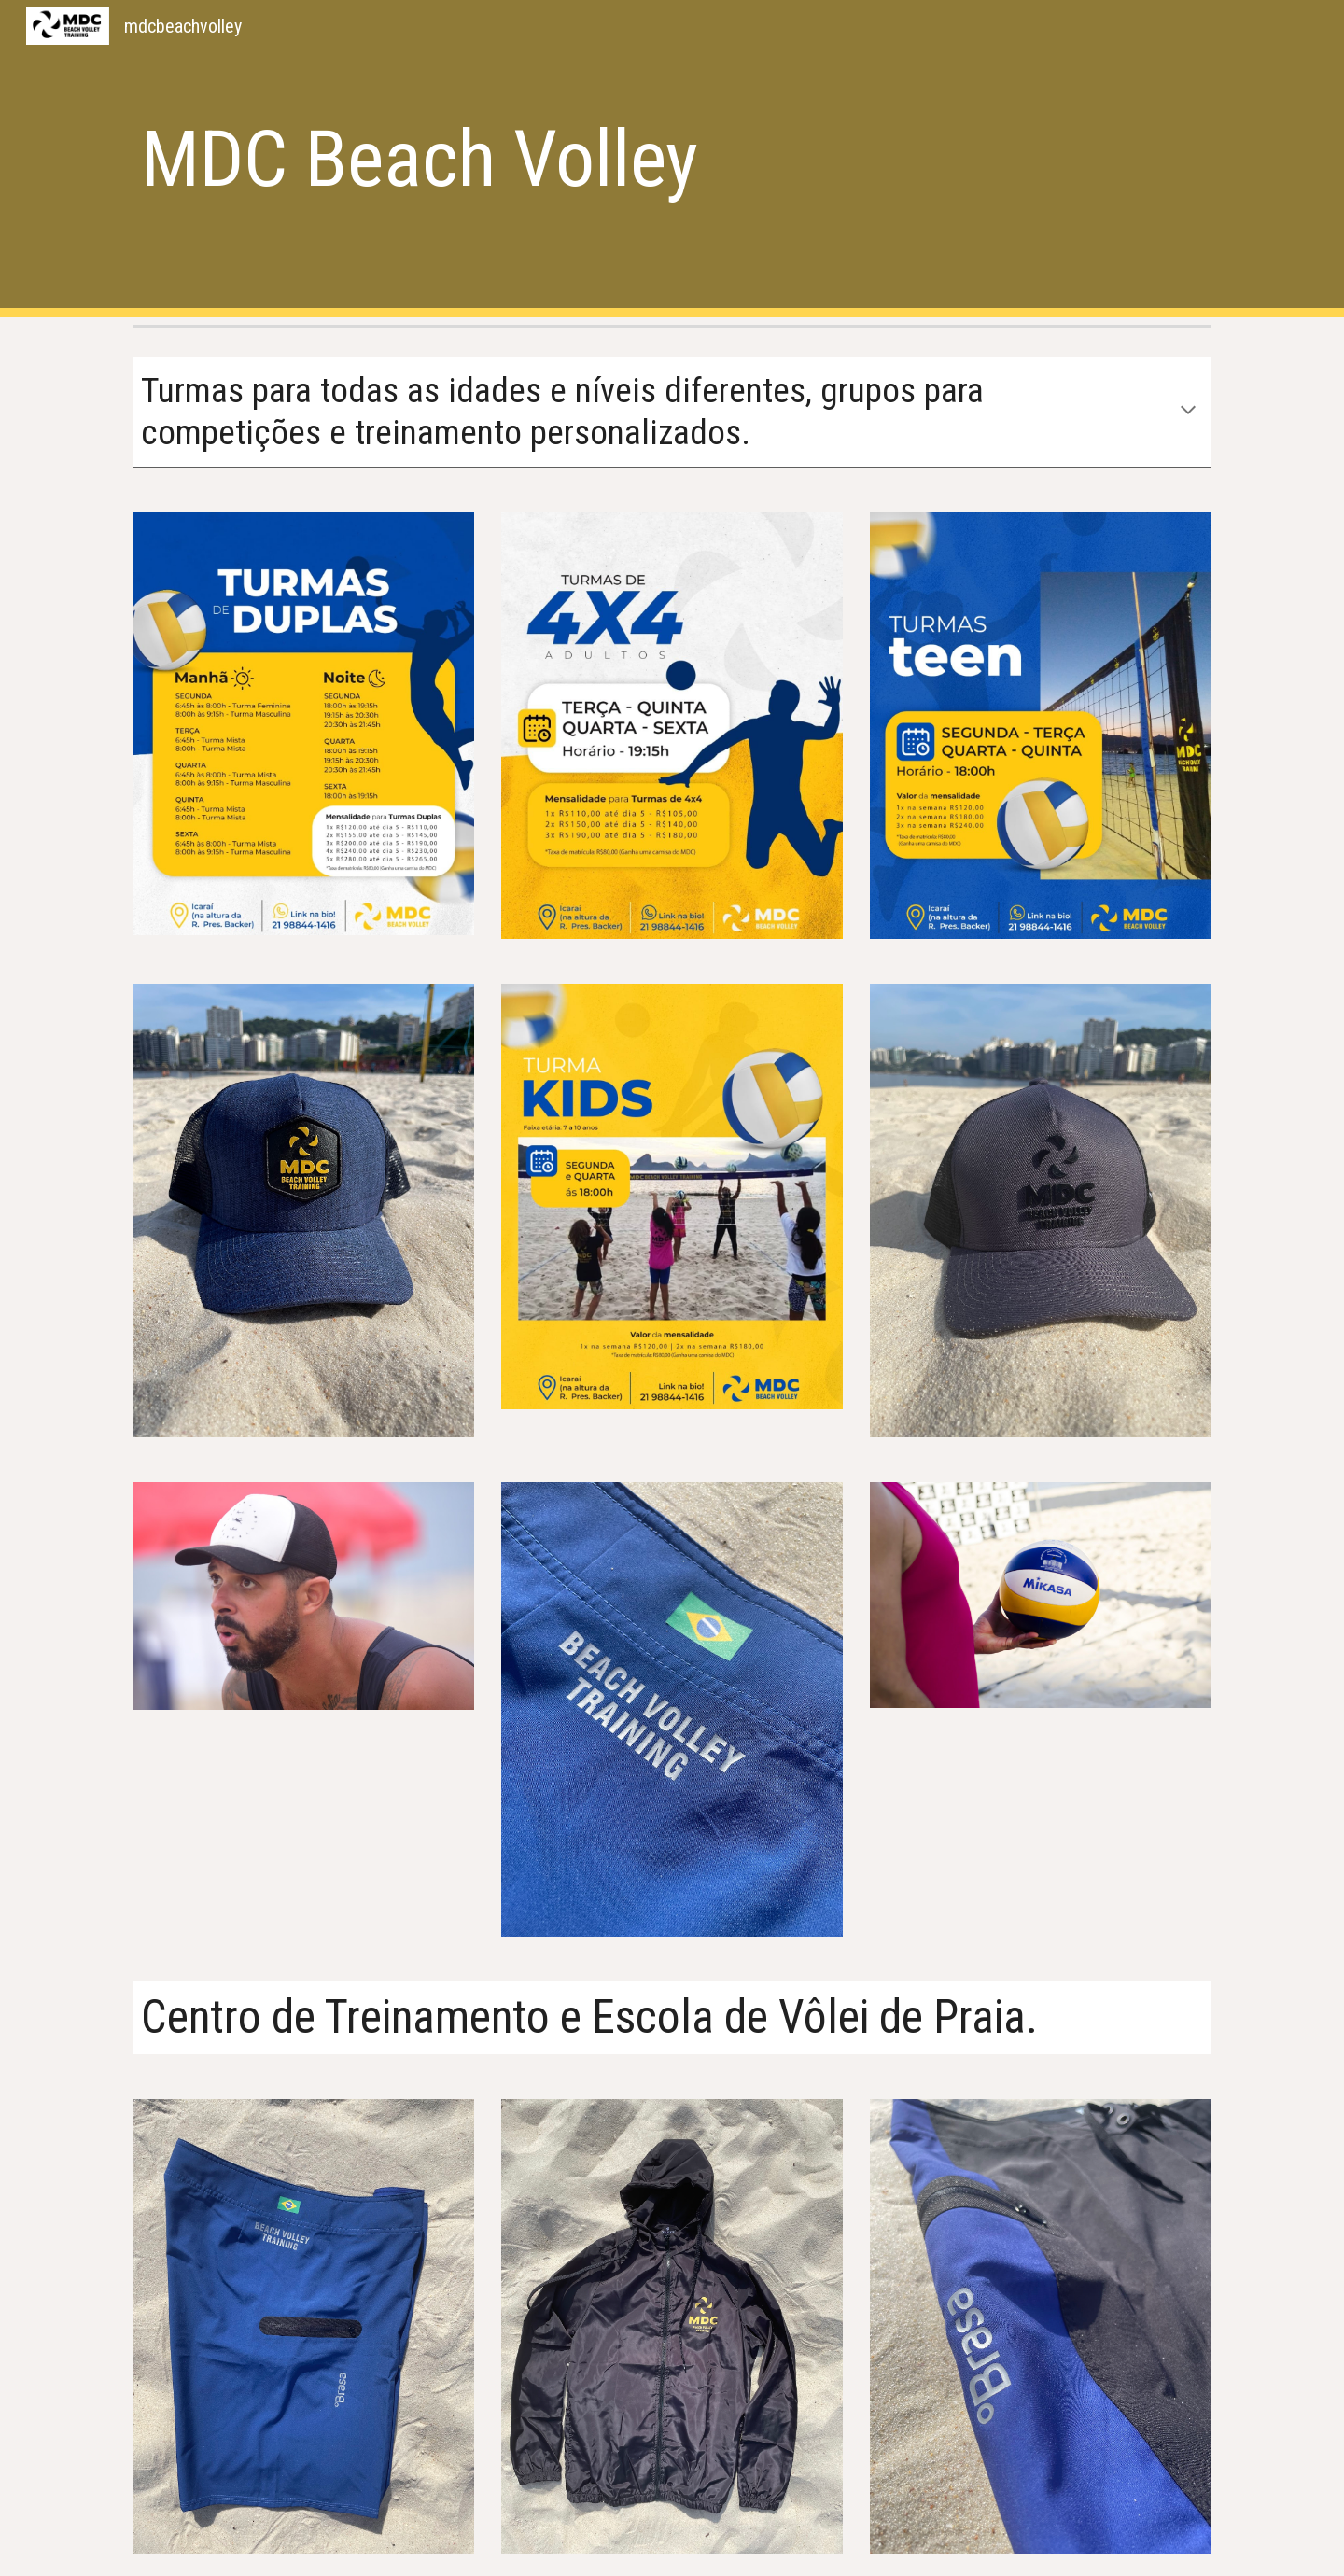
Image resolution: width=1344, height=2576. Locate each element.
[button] (1188, 411)
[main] (580, 159)
